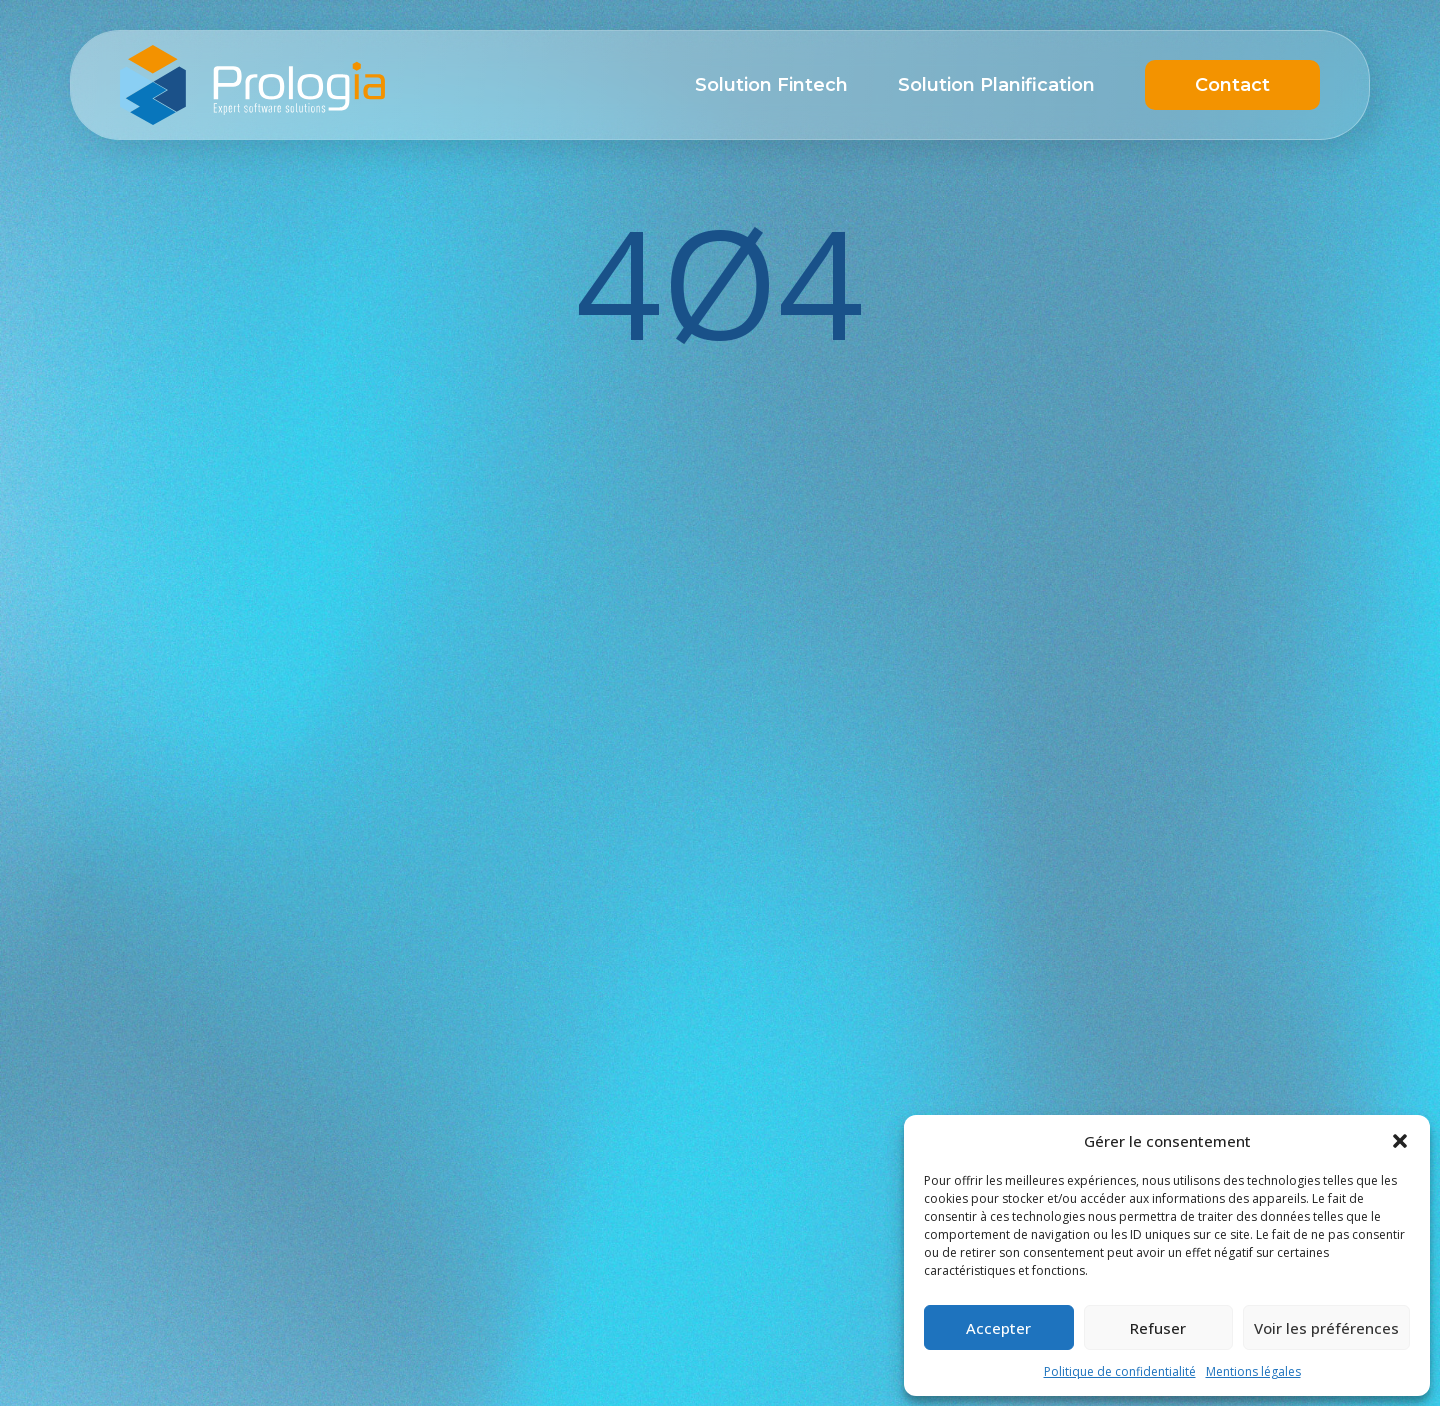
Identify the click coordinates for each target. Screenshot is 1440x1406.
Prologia (252, 85)
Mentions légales (1253, 1371)
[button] (1400, 1141)
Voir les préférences (1326, 1328)
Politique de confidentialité (1120, 1371)
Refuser (1158, 1328)
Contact (1232, 85)
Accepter (998, 1328)
